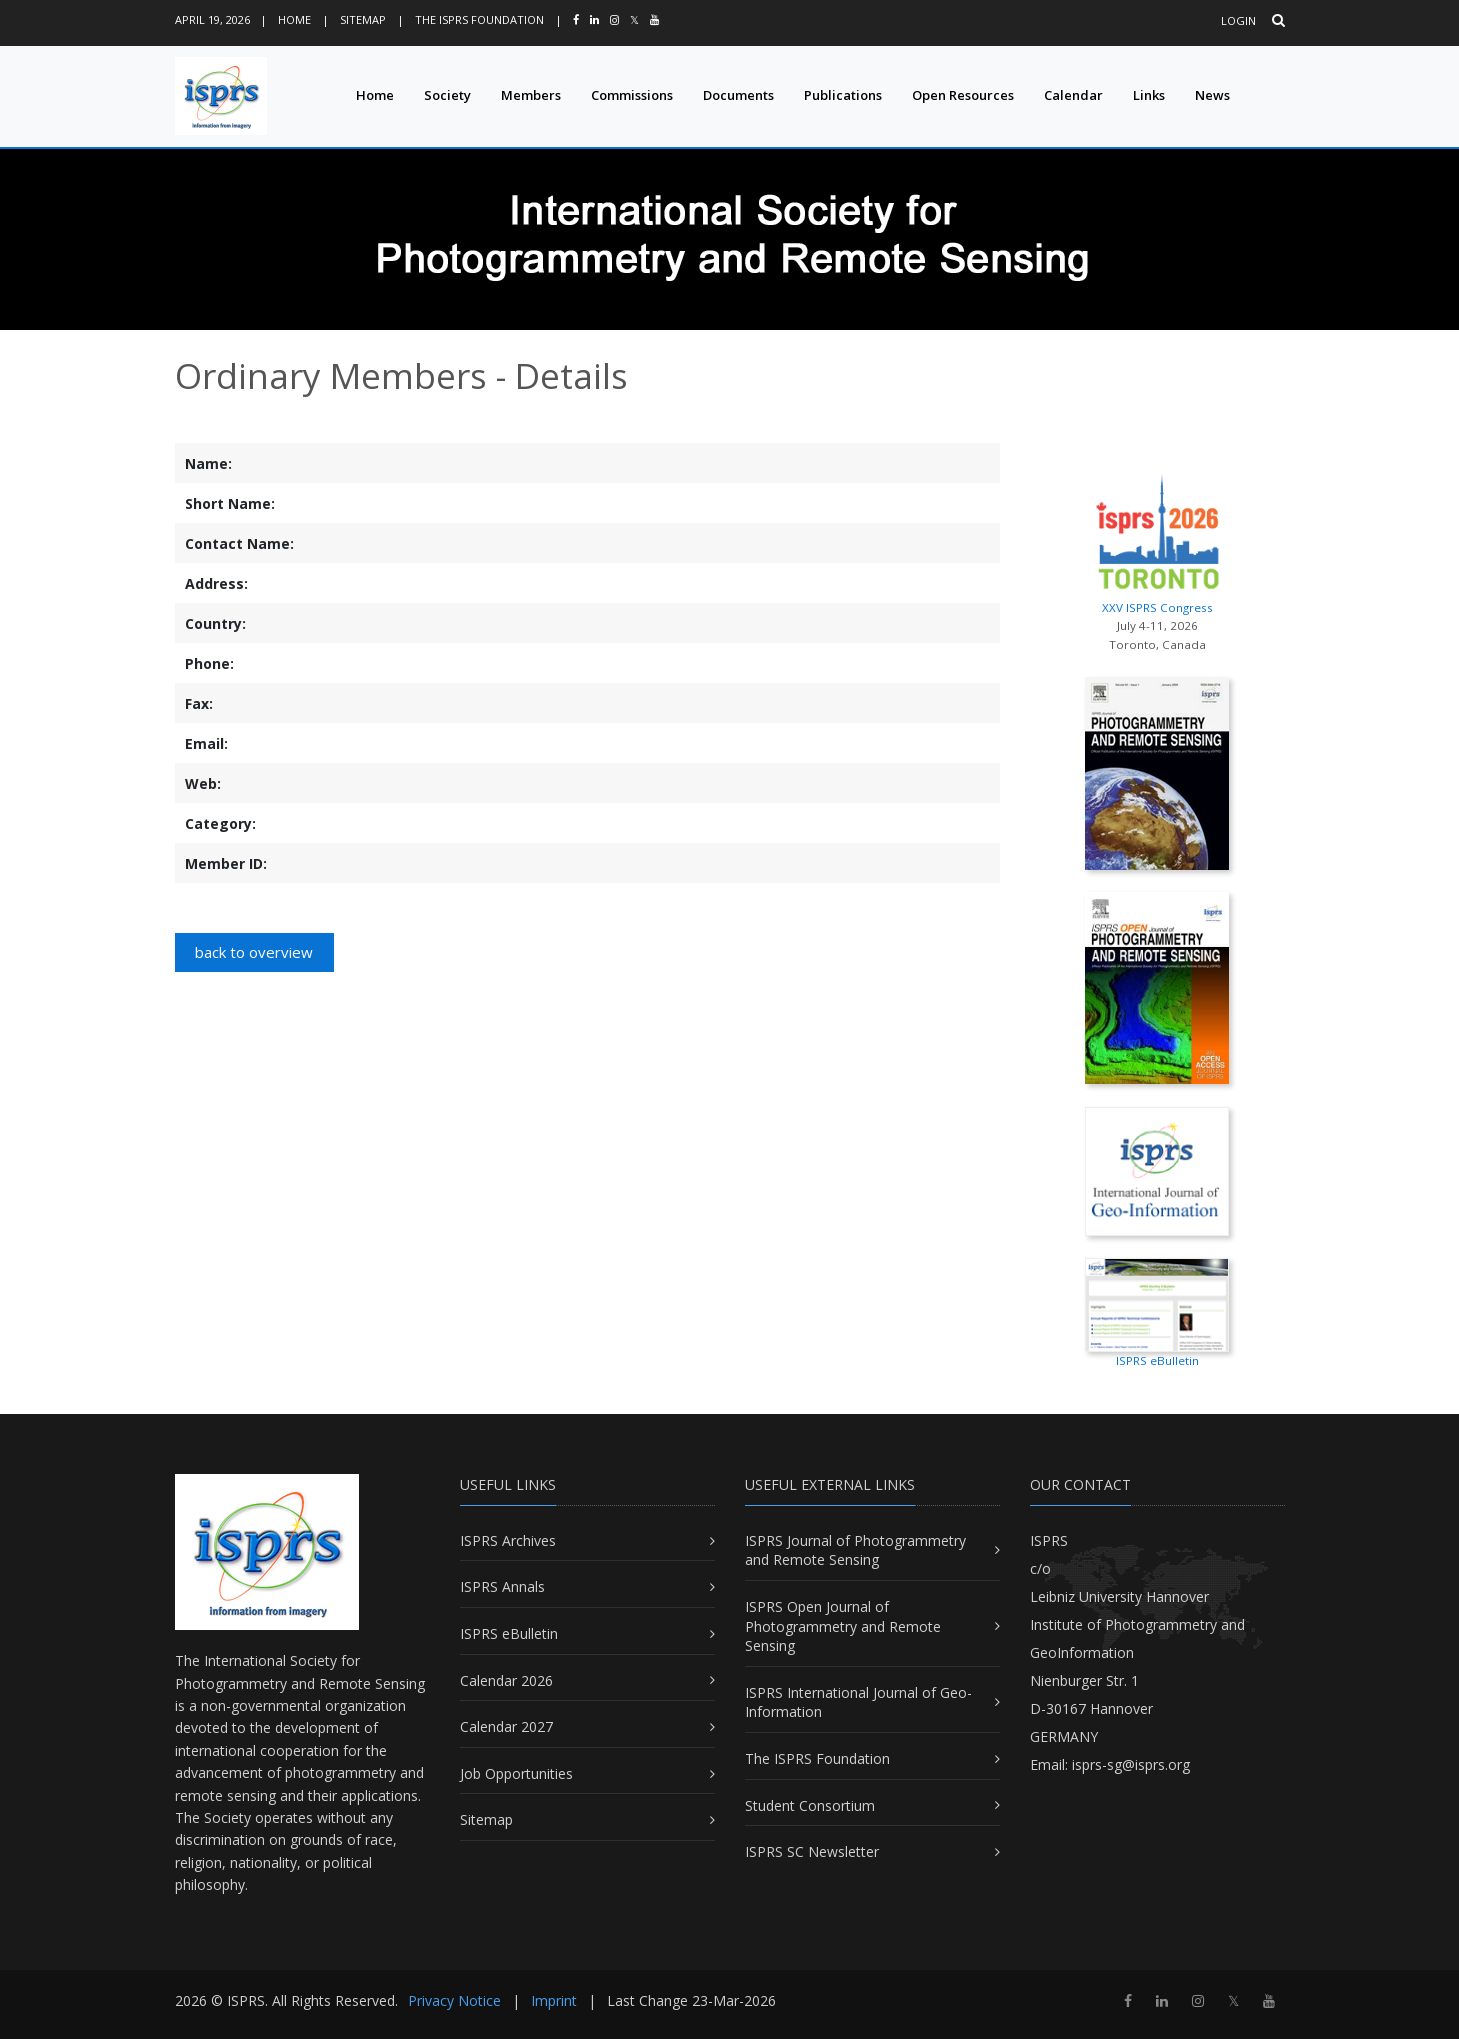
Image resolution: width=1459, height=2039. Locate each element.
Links (1149, 95)
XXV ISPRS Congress (1157, 539)
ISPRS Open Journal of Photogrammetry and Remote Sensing (843, 1626)
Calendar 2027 (506, 1726)
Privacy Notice (454, 2000)
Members (531, 95)
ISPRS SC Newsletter (812, 1851)
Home (294, 19)
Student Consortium (810, 1805)
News (1212, 95)
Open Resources (963, 95)
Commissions (632, 95)
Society (447, 95)
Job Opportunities (516, 1773)
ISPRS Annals (502, 1586)
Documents (738, 95)
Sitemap (363, 19)
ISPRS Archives (508, 1540)
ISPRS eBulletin (509, 1633)
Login (1238, 20)
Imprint (554, 2000)
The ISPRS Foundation (479, 19)
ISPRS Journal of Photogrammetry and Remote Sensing (855, 1550)
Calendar (1073, 95)
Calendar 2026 (506, 1680)
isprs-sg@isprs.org (1131, 1764)
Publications (843, 95)
